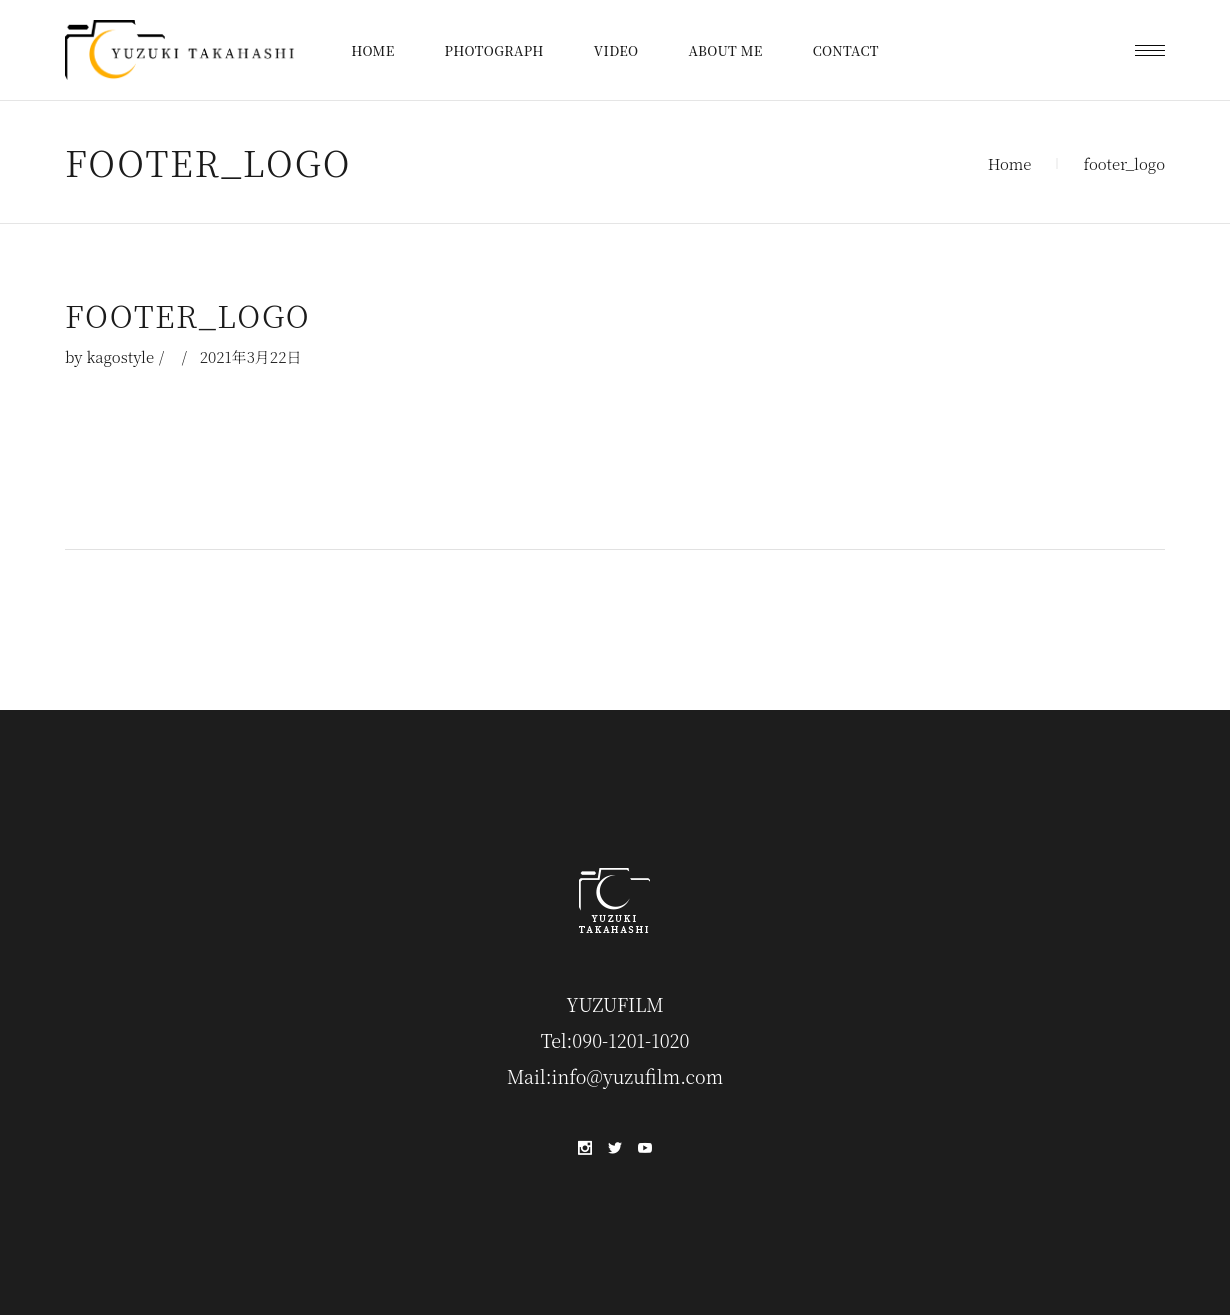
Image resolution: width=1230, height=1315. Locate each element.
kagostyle (120, 356)
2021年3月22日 (251, 356)
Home (1010, 163)
